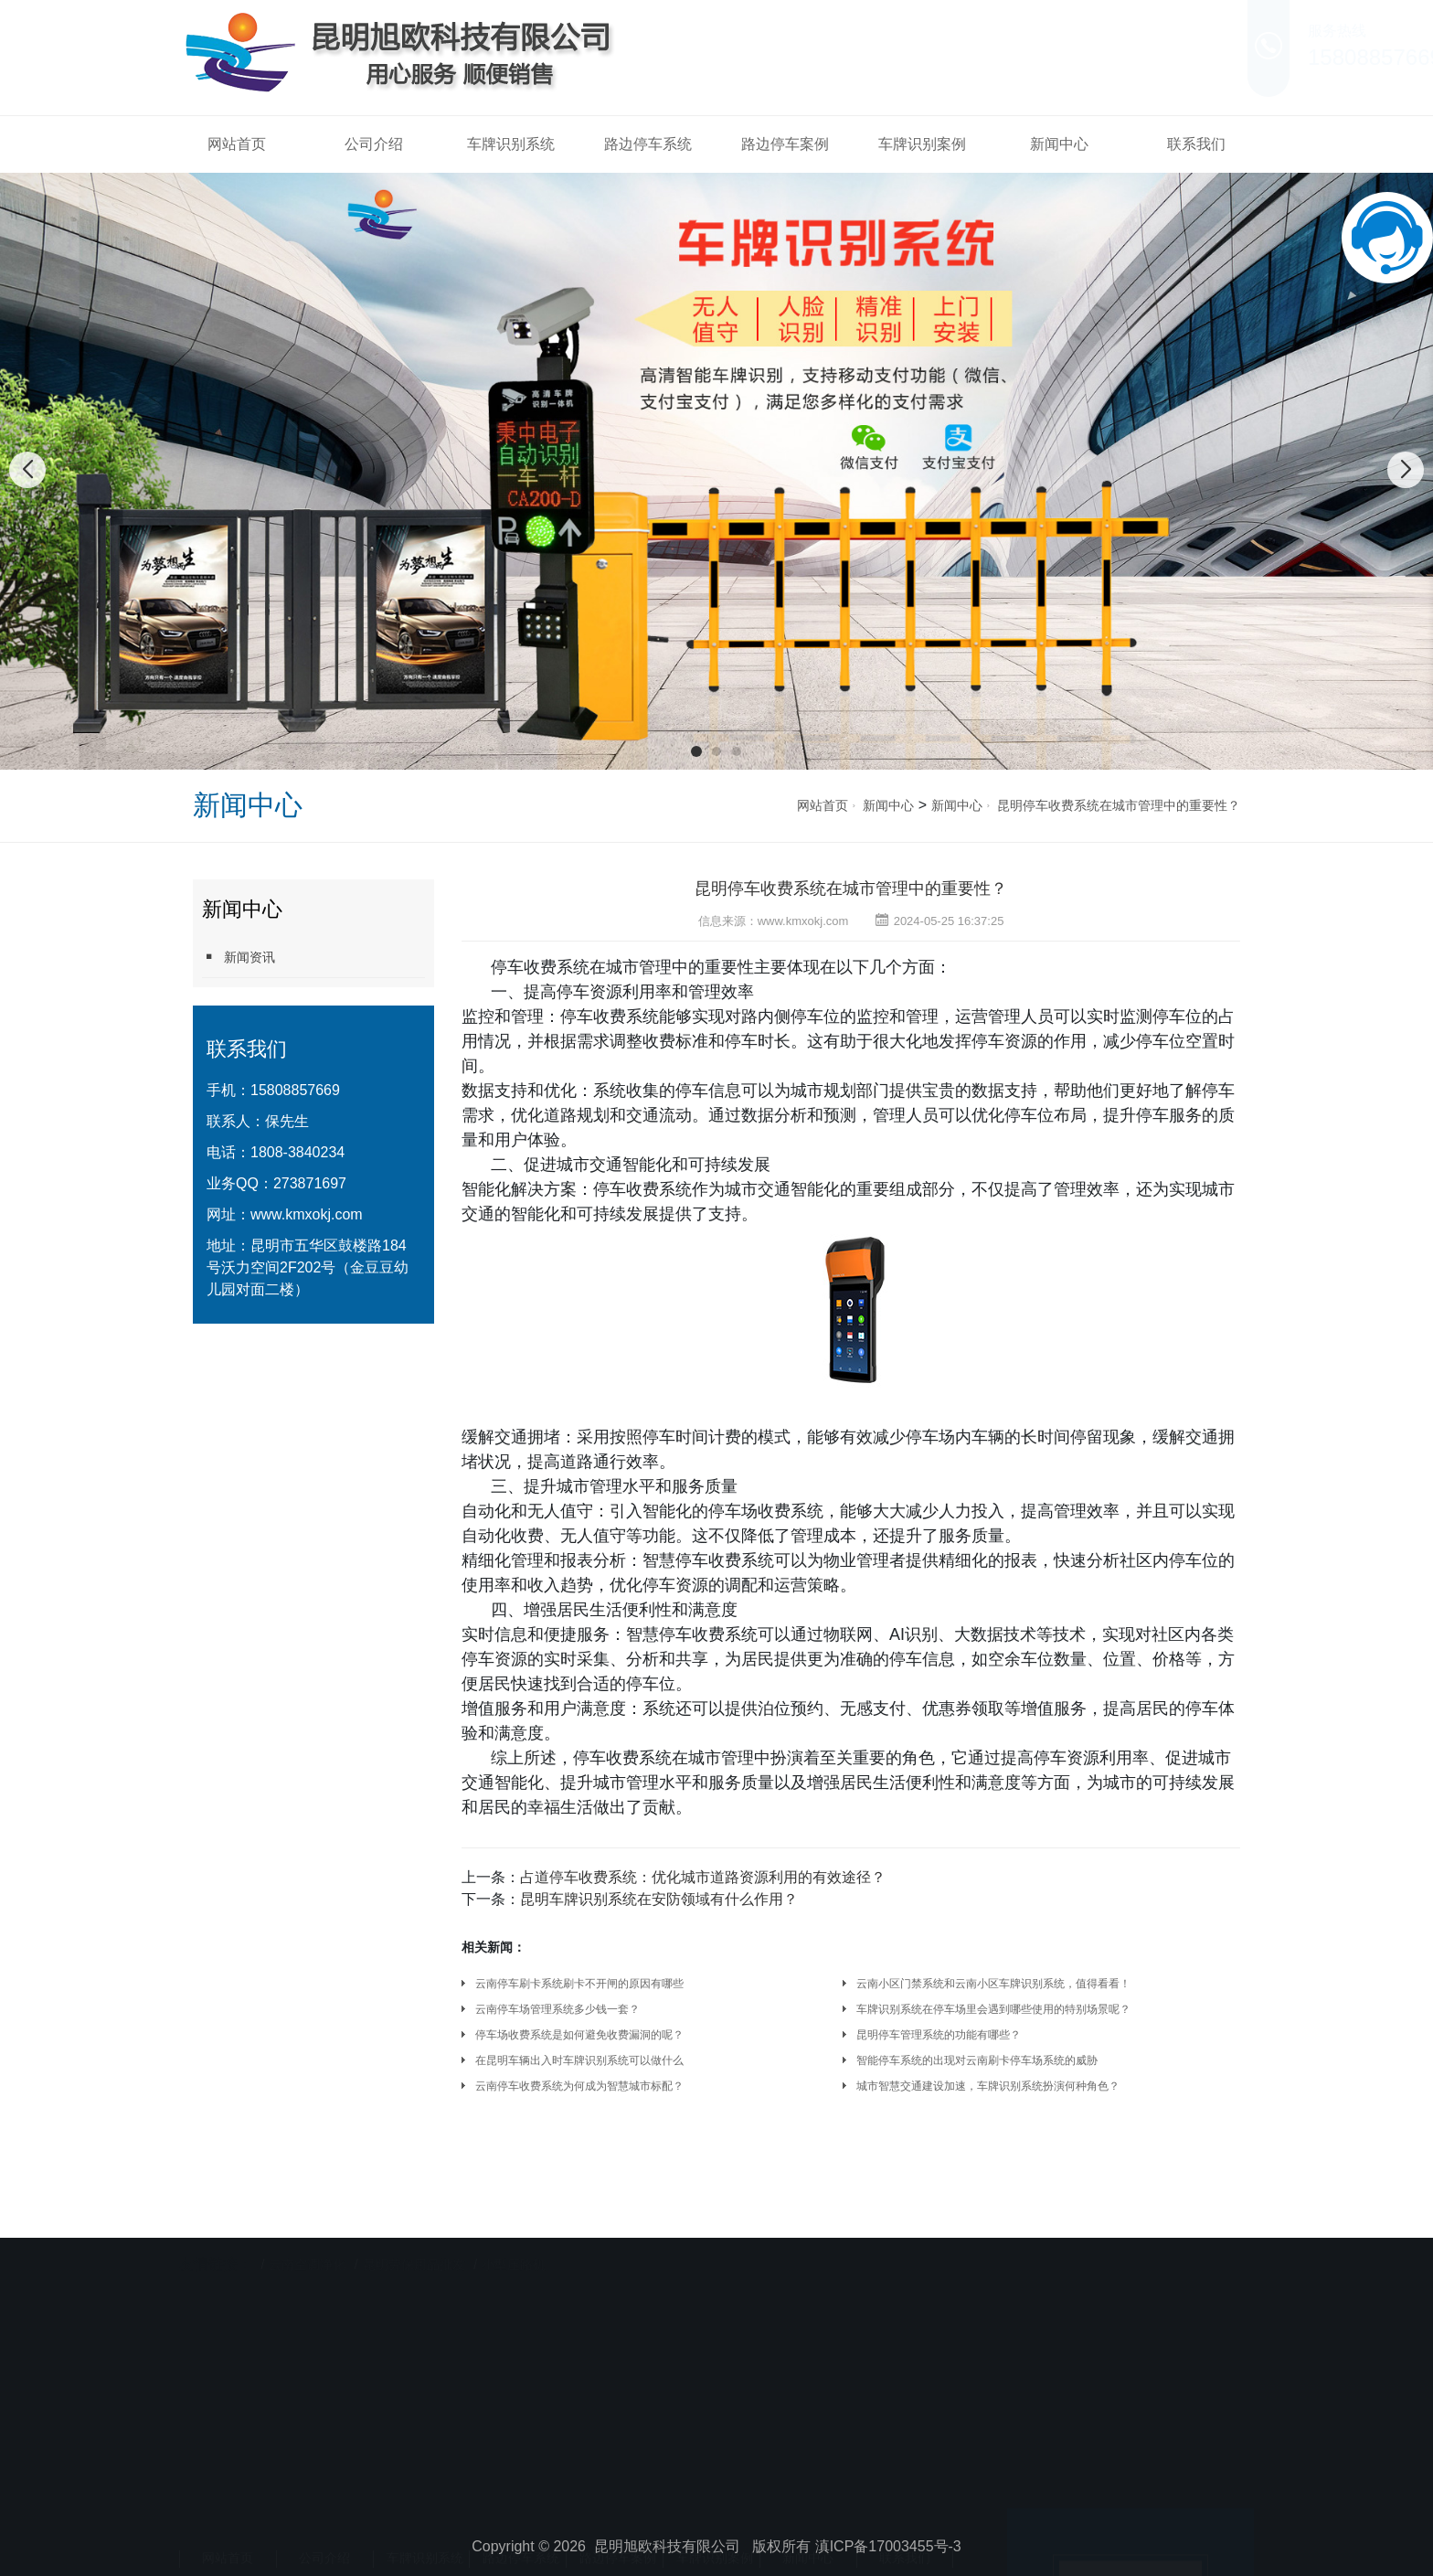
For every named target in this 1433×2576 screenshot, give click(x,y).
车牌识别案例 (922, 144)
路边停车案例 (785, 144)
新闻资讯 (238, 956)
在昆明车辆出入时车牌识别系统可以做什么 (579, 2060)
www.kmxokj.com (306, 1214)
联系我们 (1196, 144)
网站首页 (236, 144)
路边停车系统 (648, 144)
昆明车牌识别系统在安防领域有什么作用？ (659, 1899)
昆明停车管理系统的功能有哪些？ (938, 2034)
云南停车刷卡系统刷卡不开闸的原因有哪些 (579, 1983)
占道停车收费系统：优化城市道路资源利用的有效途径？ (703, 1877)
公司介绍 (374, 144)
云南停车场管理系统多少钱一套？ (557, 2009)
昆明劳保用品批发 (414, 2238)
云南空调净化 (307, 2238)
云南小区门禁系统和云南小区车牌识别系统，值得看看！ (993, 1983)
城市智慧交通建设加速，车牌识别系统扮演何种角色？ (988, 2086)
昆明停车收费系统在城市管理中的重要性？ (1118, 805)
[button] (696, 751)
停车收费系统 (540, 967)
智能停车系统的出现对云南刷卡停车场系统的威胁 (977, 2060)
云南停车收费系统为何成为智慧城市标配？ (579, 2086)
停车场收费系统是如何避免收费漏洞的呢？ (579, 2034)
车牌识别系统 (511, 144)
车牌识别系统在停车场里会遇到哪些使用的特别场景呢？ (993, 2009)
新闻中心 (1059, 144)
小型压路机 (514, 2238)
